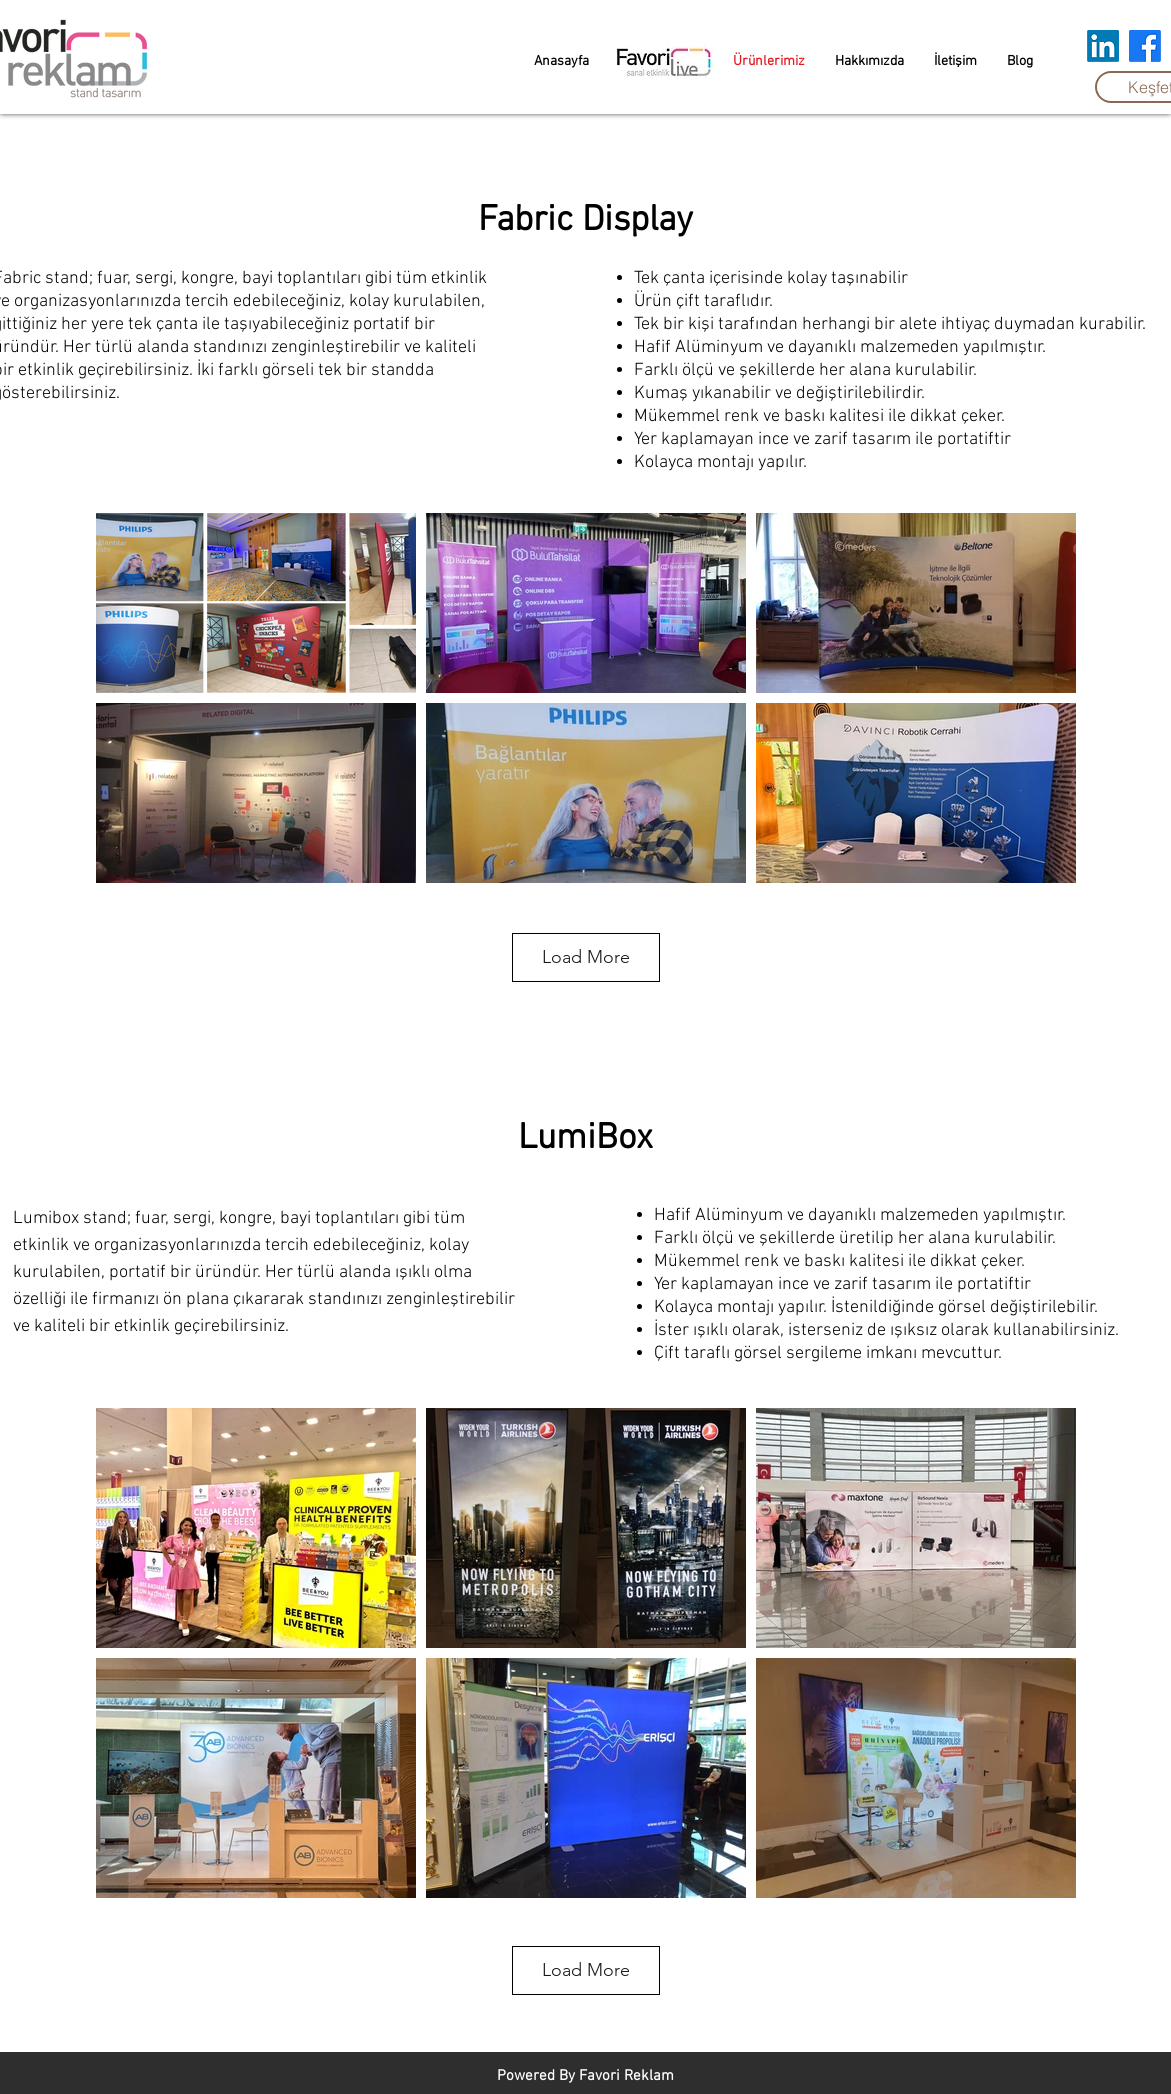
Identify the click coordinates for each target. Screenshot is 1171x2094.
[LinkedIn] (1103, 46)
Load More (586, 957)
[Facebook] (1145, 46)
